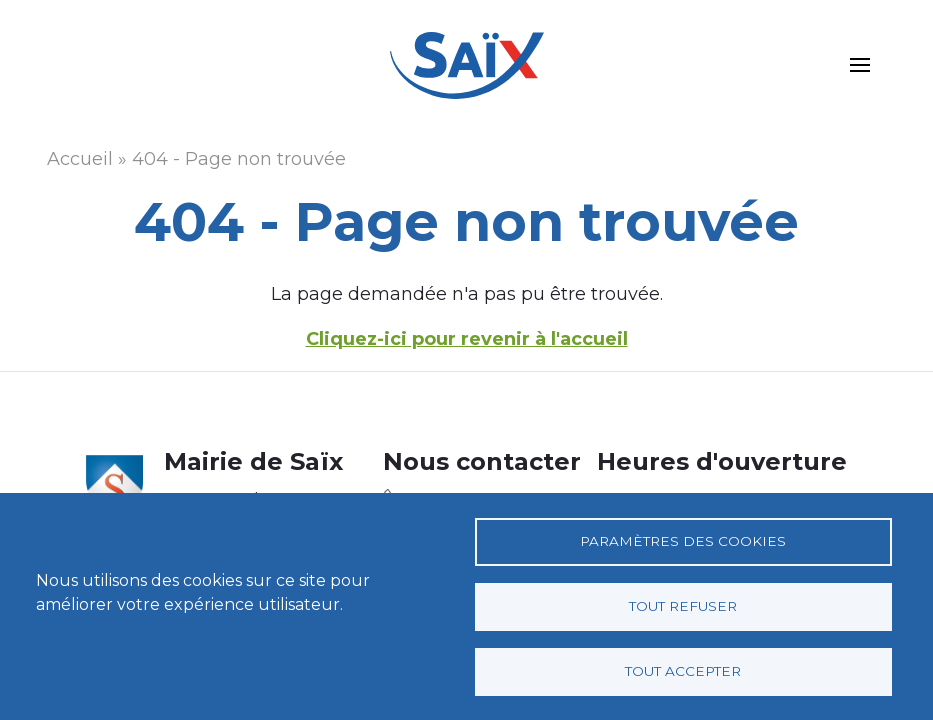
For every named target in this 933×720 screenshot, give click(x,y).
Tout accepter (683, 671)
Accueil (80, 159)
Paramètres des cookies (683, 541)
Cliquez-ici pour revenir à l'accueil (467, 339)
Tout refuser (683, 606)
